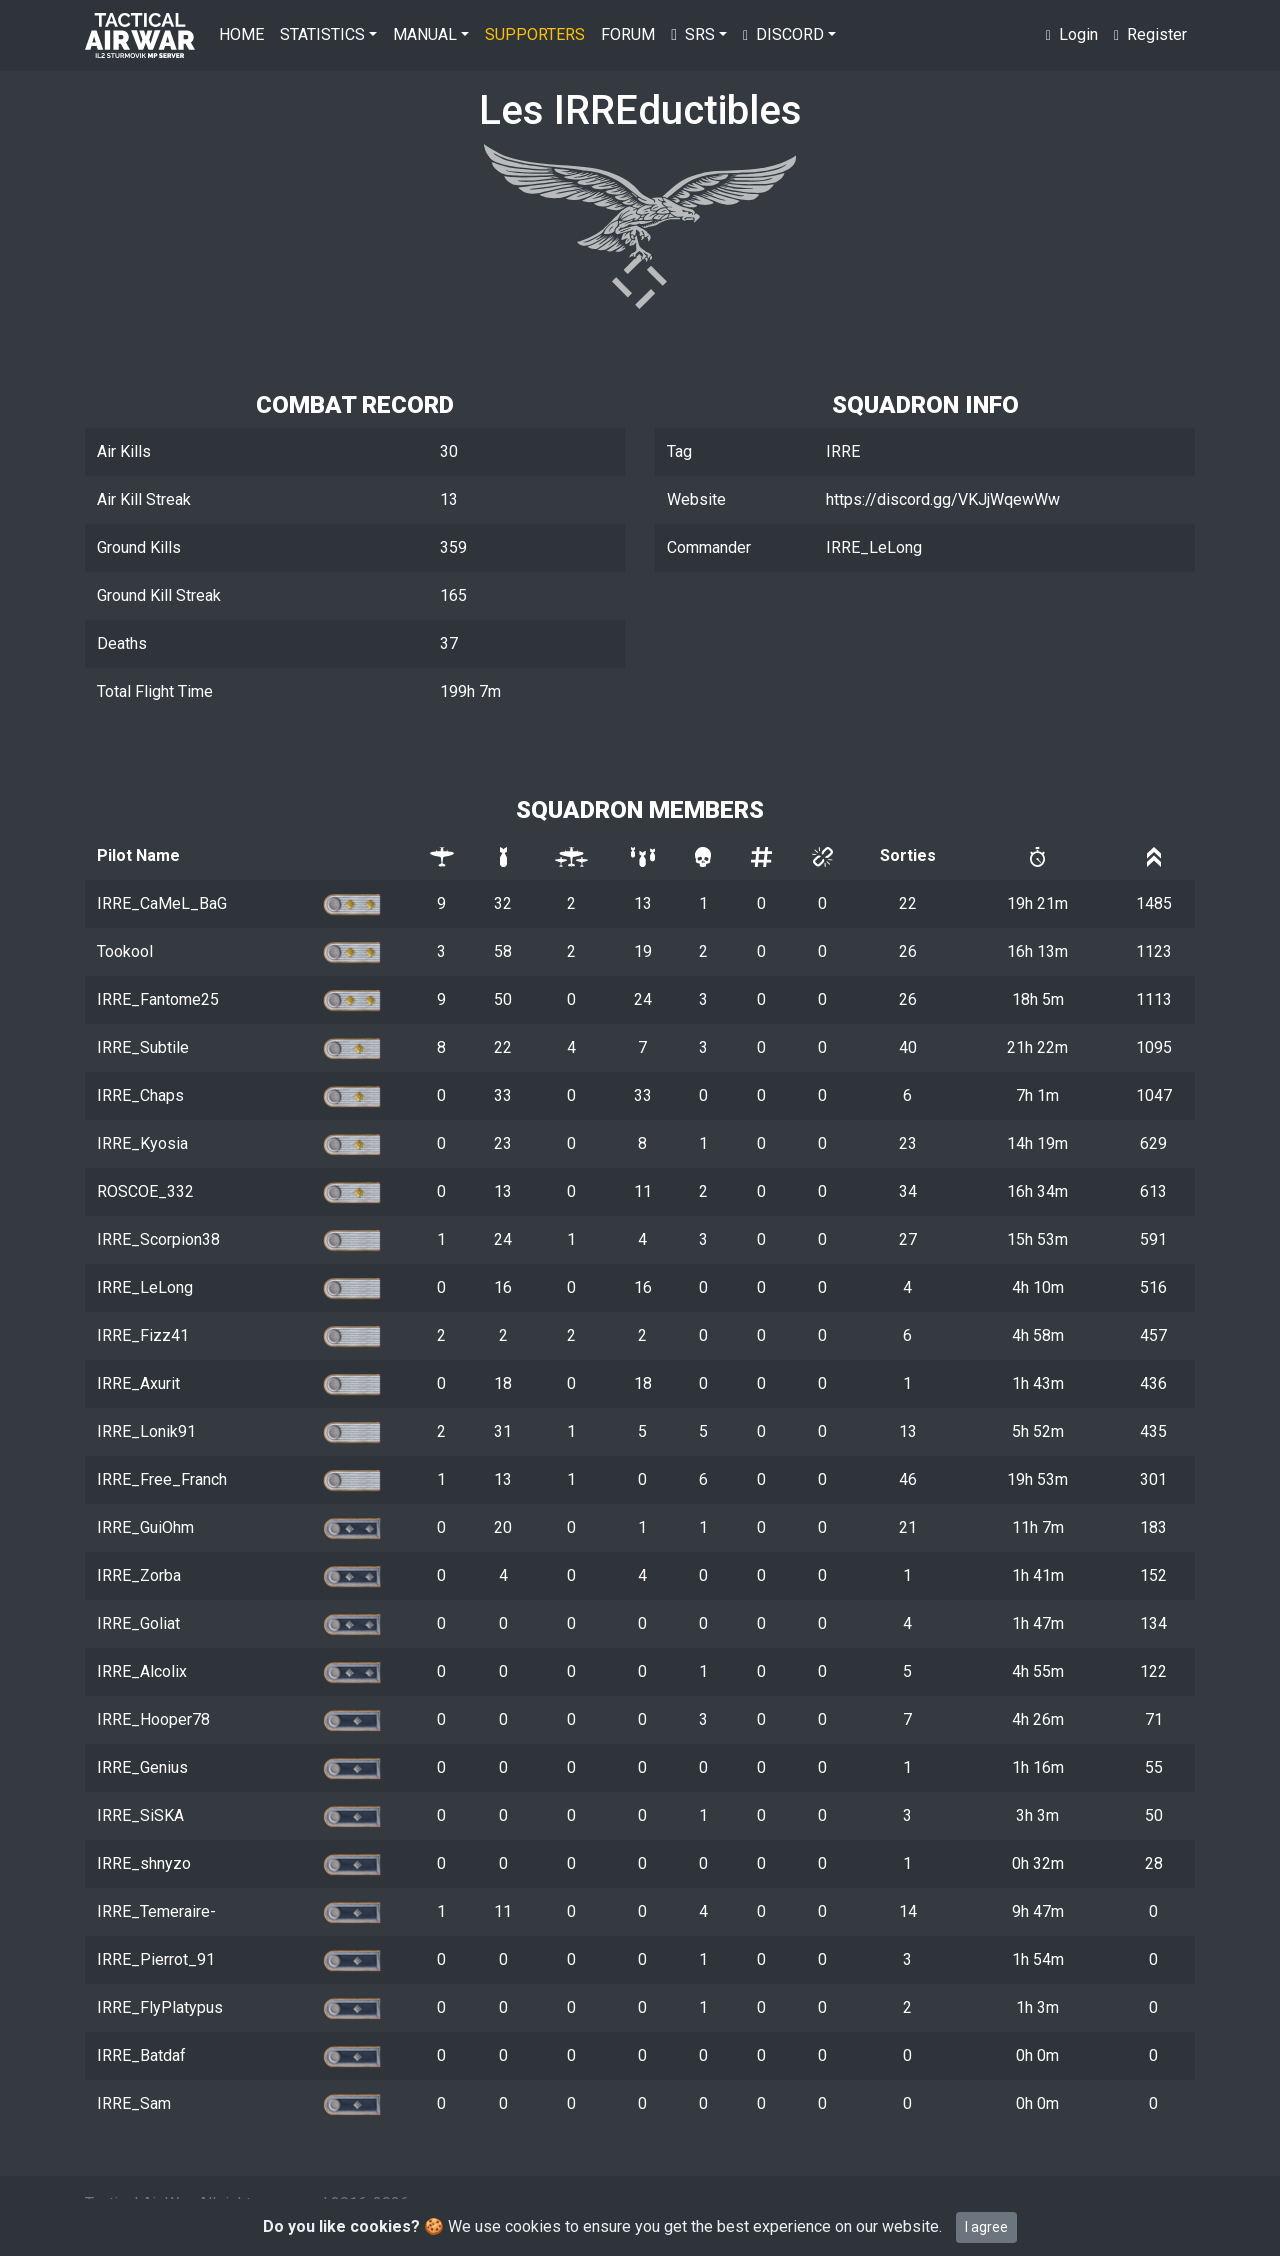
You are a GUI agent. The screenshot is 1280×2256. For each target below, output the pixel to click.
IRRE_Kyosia (142, 1143)
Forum (628, 34)
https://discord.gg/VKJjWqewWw (943, 499)
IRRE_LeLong (145, 1287)
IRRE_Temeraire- (156, 1911)
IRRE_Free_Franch (162, 1479)
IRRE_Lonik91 (146, 1431)
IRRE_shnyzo (144, 1863)
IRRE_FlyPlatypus (160, 2007)
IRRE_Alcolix (142, 1671)
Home (241, 34)
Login (1072, 34)
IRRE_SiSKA (140, 1815)
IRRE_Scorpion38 (158, 1239)
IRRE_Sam (134, 2103)
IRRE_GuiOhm (145, 1527)
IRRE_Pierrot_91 (156, 1959)
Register (1150, 34)
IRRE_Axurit (138, 1383)
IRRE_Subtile (143, 1047)
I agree (986, 2227)
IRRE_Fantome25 (158, 999)
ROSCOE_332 (145, 1191)
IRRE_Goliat (138, 1623)
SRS (693, 34)
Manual (425, 34)
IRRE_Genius (142, 1767)
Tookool (125, 951)
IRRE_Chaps (140, 1095)
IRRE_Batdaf (141, 2055)
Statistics (322, 34)
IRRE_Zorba (139, 1575)
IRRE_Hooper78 (153, 1719)
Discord (783, 34)
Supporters (535, 34)
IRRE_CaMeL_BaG (162, 903)
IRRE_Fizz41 (143, 1335)
